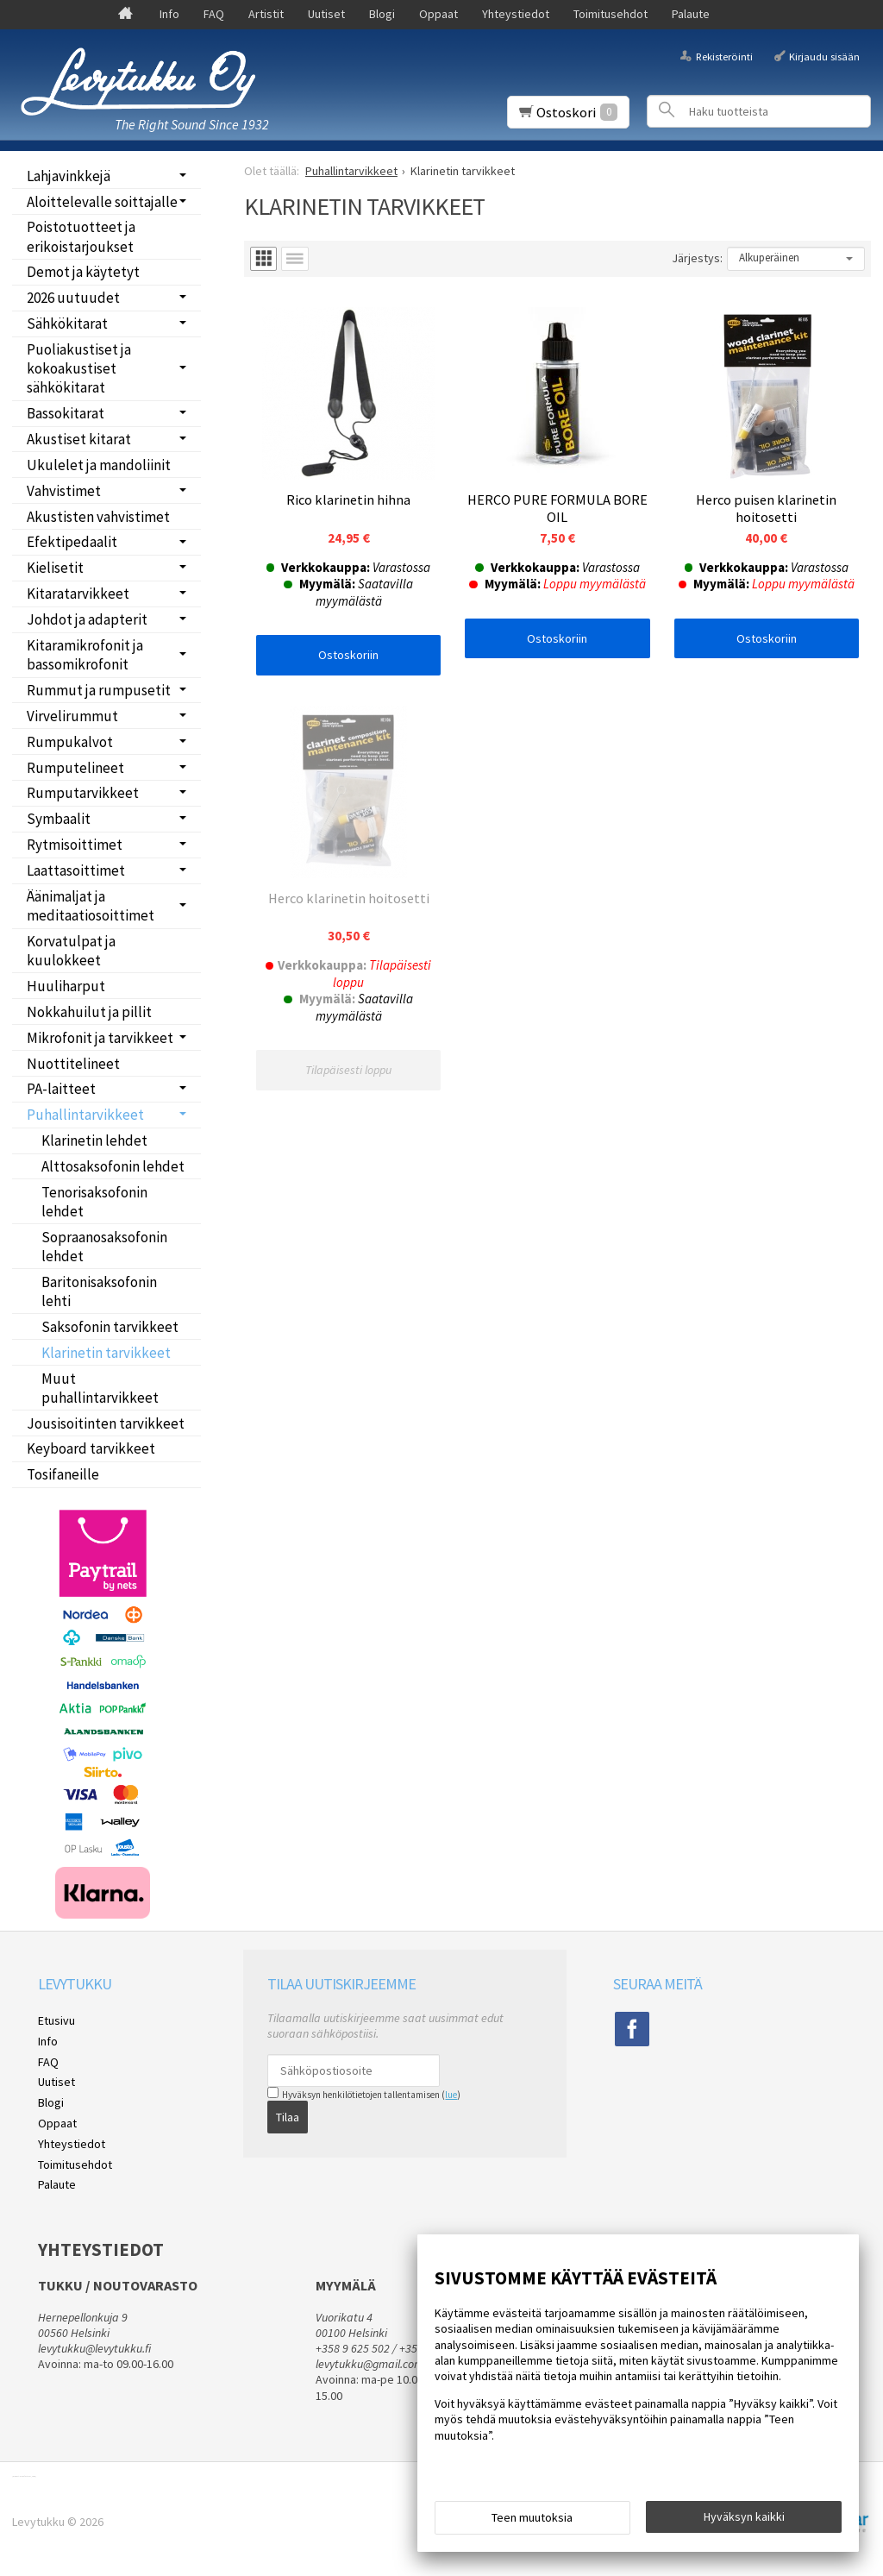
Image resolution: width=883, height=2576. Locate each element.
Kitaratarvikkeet (78, 593)
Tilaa (287, 2117)
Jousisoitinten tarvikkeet (106, 1423)
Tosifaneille (63, 1474)
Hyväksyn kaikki (744, 2516)
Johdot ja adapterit (87, 619)
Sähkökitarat (67, 323)
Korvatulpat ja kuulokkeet (71, 951)
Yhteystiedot (515, 14)
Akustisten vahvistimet (98, 516)
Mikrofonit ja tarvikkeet (100, 1037)
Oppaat (438, 14)
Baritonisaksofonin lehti (99, 1291)
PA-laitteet (61, 1088)
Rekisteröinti (724, 55)
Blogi (382, 14)
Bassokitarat (65, 413)
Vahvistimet (64, 490)
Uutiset (326, 14)
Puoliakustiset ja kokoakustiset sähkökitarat (79, 368)
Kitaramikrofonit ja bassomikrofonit (85, 655)
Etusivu (56, 2020)
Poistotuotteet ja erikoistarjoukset (81, 236)
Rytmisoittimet (74, 844)
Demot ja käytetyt (83, 271)
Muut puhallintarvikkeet (100, 1388)
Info (169, 14)
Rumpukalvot (70, 741)
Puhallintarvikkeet (85, 1114)
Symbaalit (59, 818)
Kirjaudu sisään (824, 55)
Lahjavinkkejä (68, 175)
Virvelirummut (72, 716)
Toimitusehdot (610, 14)
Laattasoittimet (76, 870)
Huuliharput (66, 986)
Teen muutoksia (532, 2517)
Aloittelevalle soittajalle (102, 201)
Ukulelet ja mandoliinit (99, 465)
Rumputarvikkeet (83, 792)
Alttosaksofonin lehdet (113, 1166)
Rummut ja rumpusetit (99, 690)
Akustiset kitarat (79, 439)
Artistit (266, 14)
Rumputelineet (75, 767)
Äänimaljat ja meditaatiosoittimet (90, 906)
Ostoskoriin (348, 655)
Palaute (691, 14)
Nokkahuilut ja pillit (89, 1011)
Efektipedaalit (72, 541)
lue (451, 2095)
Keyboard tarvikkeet (91, 1448)
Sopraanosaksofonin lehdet (104, 1247)
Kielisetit (55, 567)
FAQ (214, 14)
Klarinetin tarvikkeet (106, 1352)
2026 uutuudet (73, 297)
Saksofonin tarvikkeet (109, 1326)
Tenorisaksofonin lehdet (94, 1202)
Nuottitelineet (73, 1063)
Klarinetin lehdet (94, 1140)
